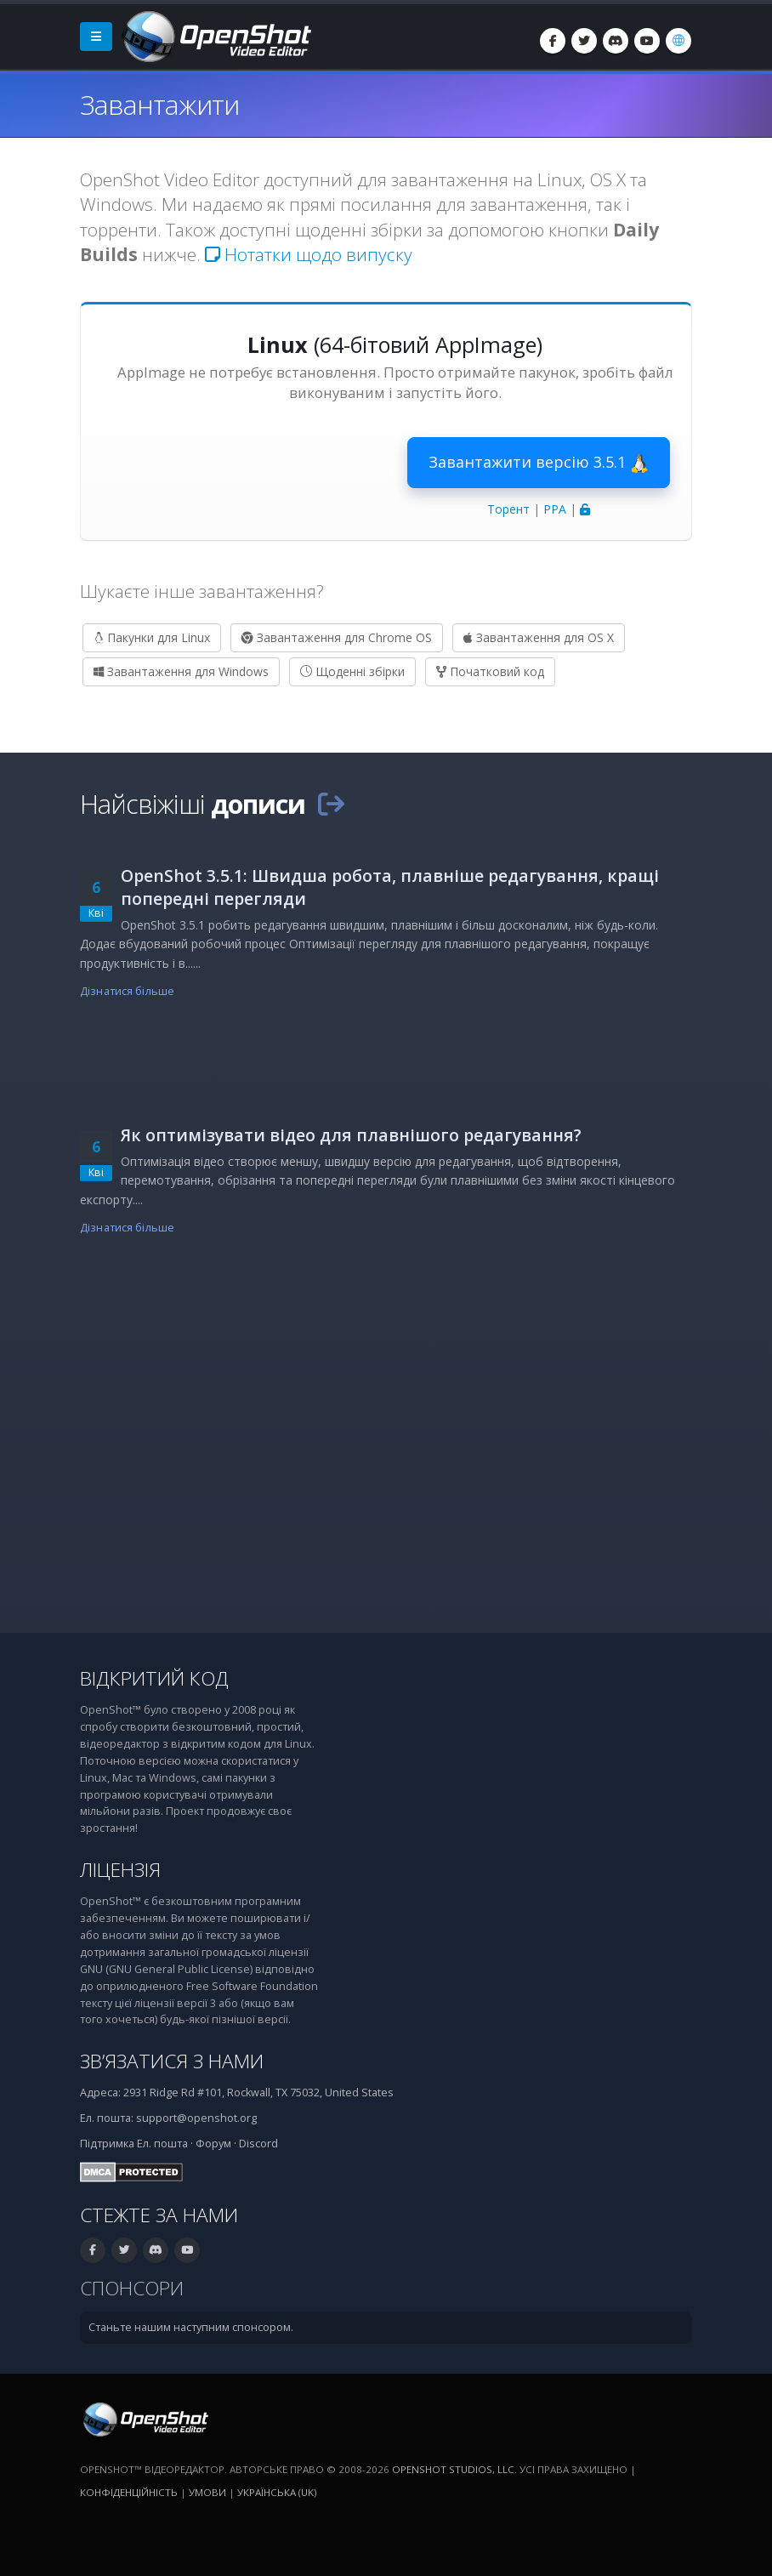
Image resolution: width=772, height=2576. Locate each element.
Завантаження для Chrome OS (336, 637)
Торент (508, 509)
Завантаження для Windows (181, 671)
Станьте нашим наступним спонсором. (190, 2327)
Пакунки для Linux (152, 637)
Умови (207, 2492)
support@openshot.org (196, 2118)
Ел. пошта (162, 2143)
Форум (213, 2143)
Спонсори (132, 2288)
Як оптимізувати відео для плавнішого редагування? (351, 1134)
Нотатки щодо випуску (308, 254)
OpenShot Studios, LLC (453, 2469)
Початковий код (490, 671)
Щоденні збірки (352, 671)
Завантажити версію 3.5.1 (539, 463)
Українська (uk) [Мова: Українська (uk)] (276, 2492)
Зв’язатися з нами (172, 2061)
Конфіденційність (129, 2492)
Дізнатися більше (127, 991)
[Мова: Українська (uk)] (678, 41)
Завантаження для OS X (538, 637)
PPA (554, 509)
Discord (258, 2143)
